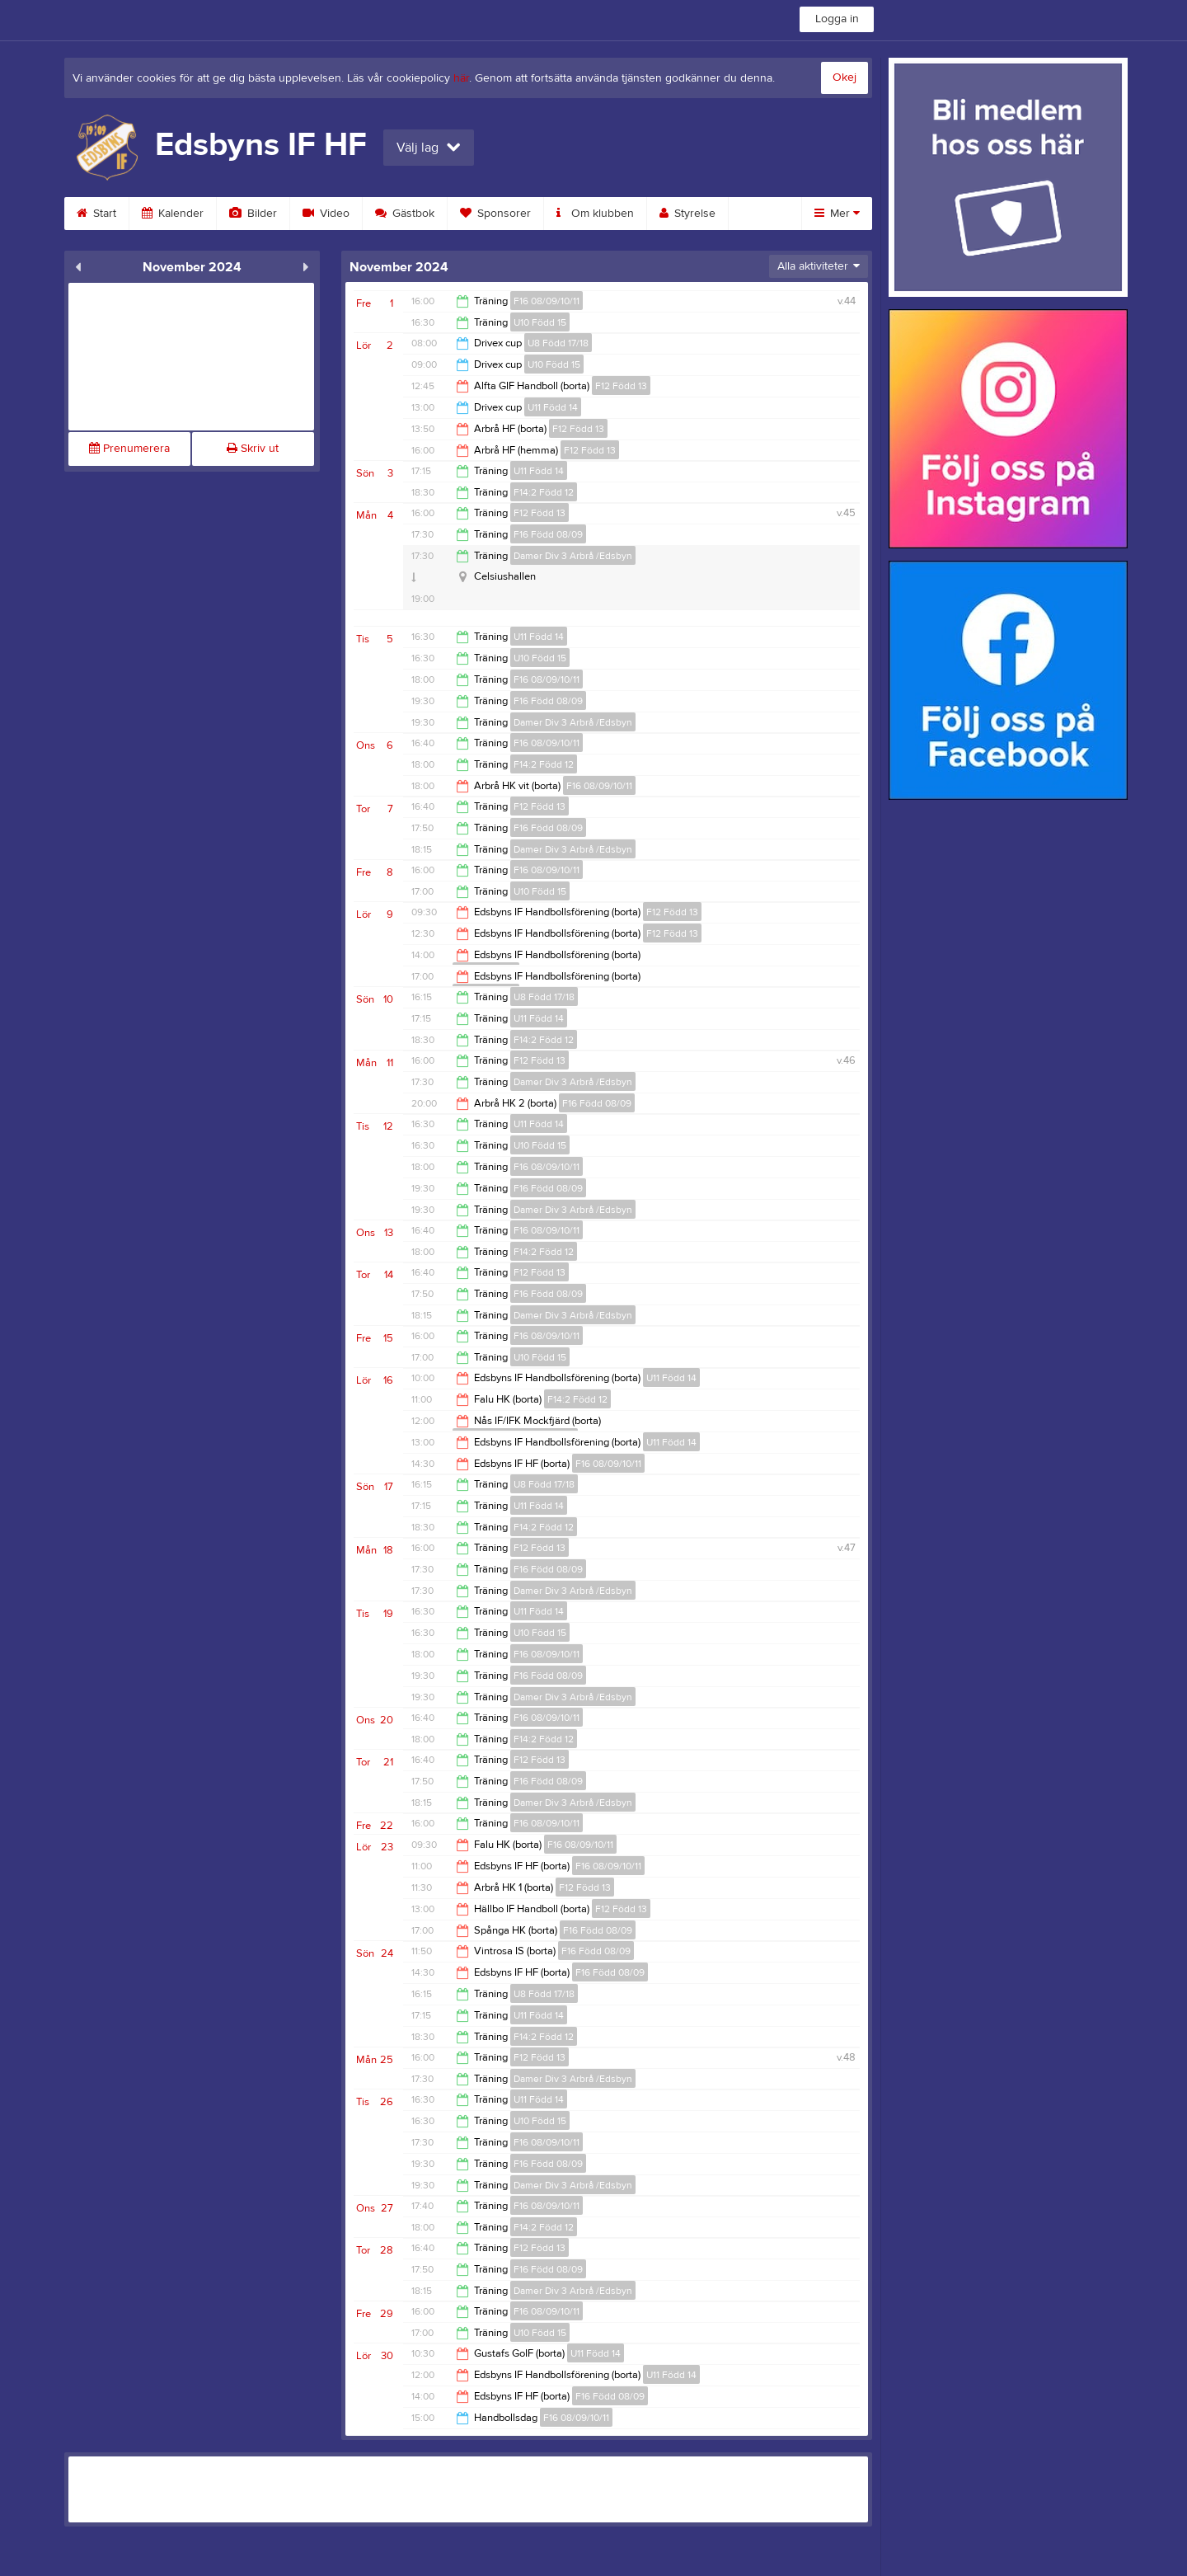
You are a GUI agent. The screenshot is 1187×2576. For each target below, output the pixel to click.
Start (96, 213)
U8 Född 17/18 (558, 343)
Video (326, 213)
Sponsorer (495, 213)
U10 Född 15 (540, 322)
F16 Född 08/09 (548, 534)
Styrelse (687, 213)
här (461, 78)
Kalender (173, 213)
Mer (837, 213)
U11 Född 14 (553, 407)
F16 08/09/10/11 (546, 301)
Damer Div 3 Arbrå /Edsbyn (573, 555)
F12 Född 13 (621, 386)
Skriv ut (253, 448)
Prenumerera (129, 448)
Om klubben (595, 213)
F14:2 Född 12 (544, 492)
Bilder (253, 213)
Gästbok (404, 213)
